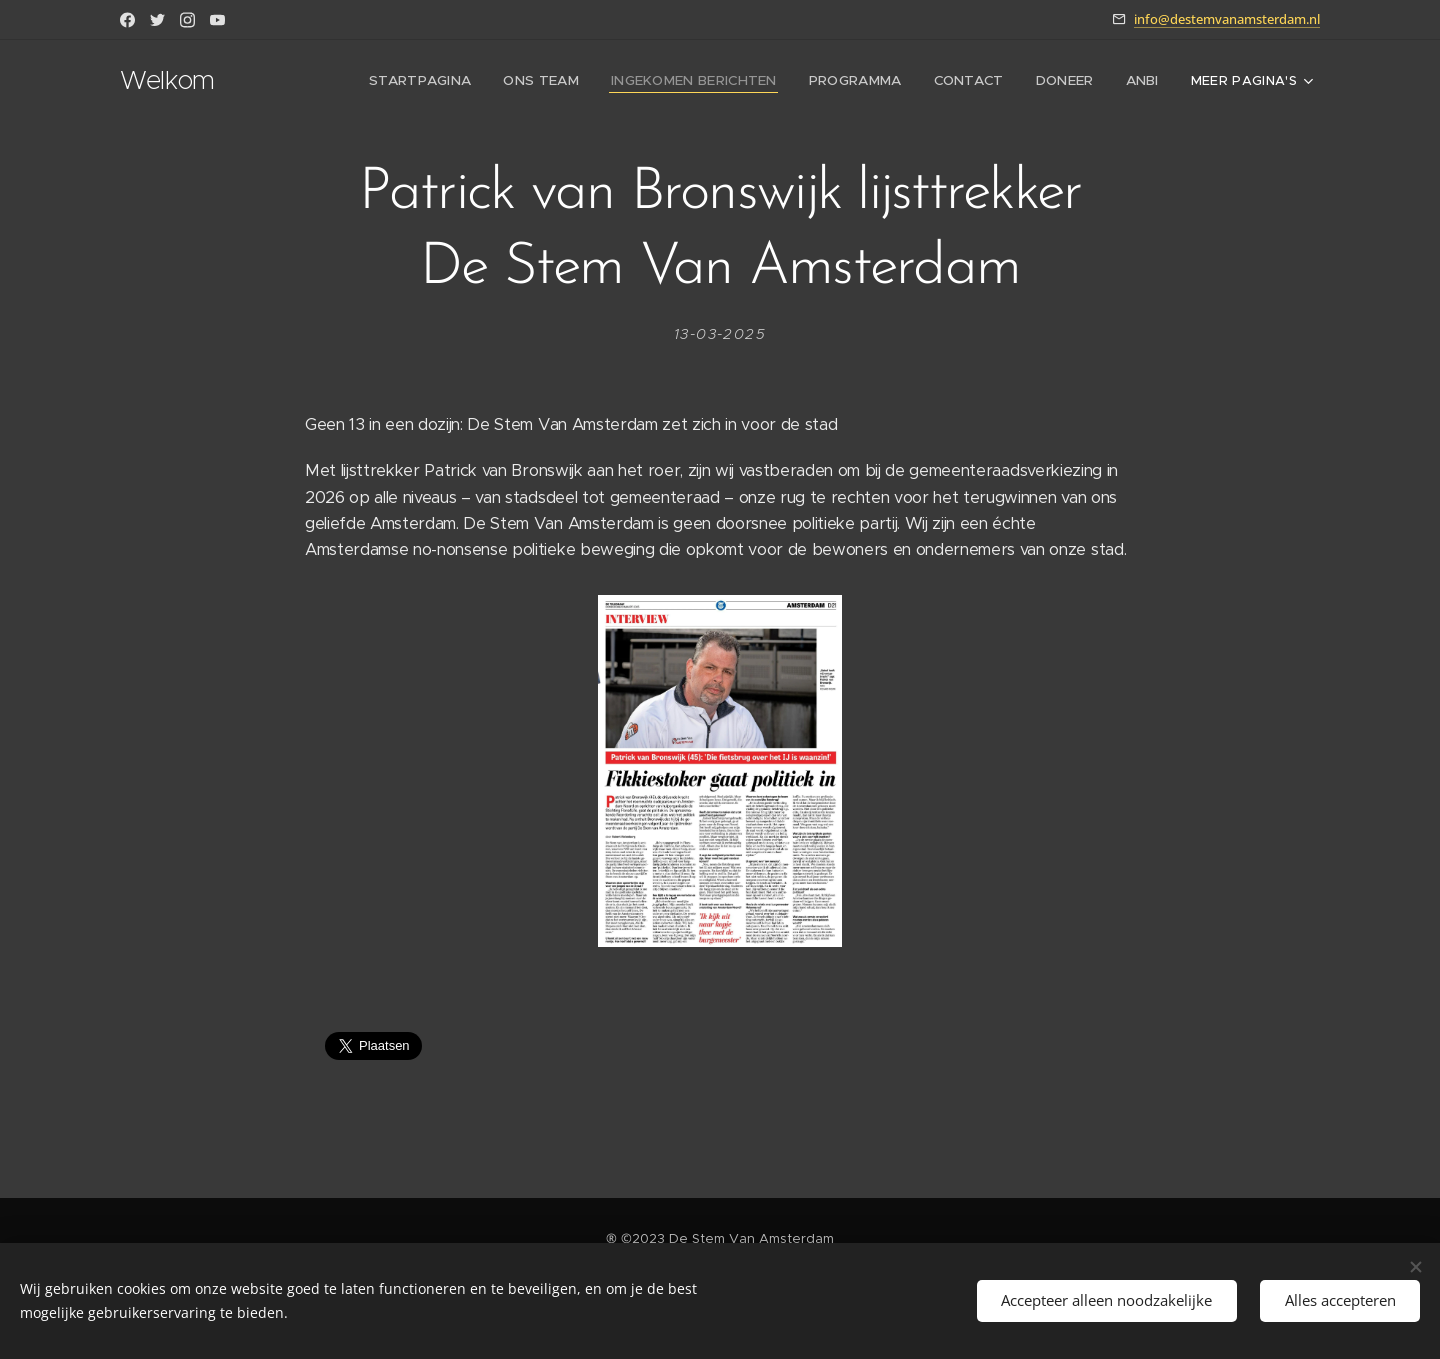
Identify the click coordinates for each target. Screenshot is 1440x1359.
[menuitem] (441, 81)
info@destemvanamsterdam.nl (1227, 19)
